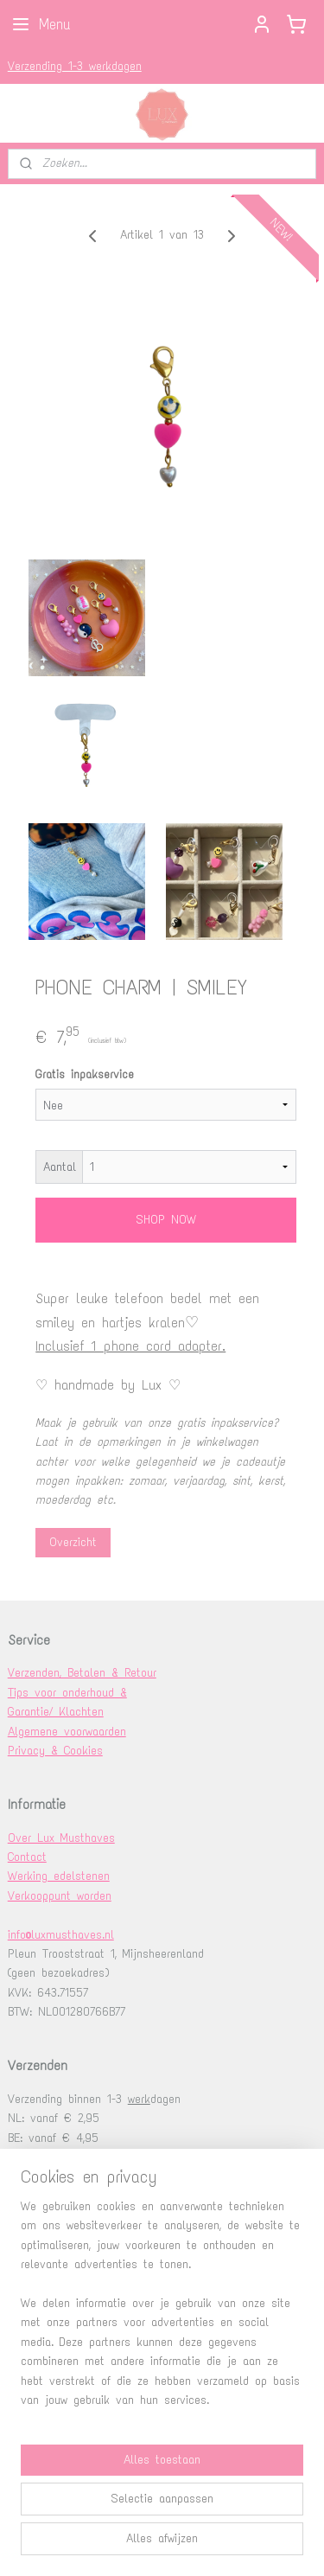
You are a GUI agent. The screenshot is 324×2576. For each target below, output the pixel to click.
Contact (27, 1857)
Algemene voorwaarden (67, 1731)
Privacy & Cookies (55, 1750)
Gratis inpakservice (84, 1075)
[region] (162, 2310)
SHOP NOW (166, 1220)
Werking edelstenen (59, 1876)
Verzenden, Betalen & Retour (82, 1672)
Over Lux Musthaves (61, 1838)
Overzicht (73, 1542)
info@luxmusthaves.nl (61, 1934)
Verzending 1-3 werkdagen (75, 66)
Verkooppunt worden (59, 1896)
